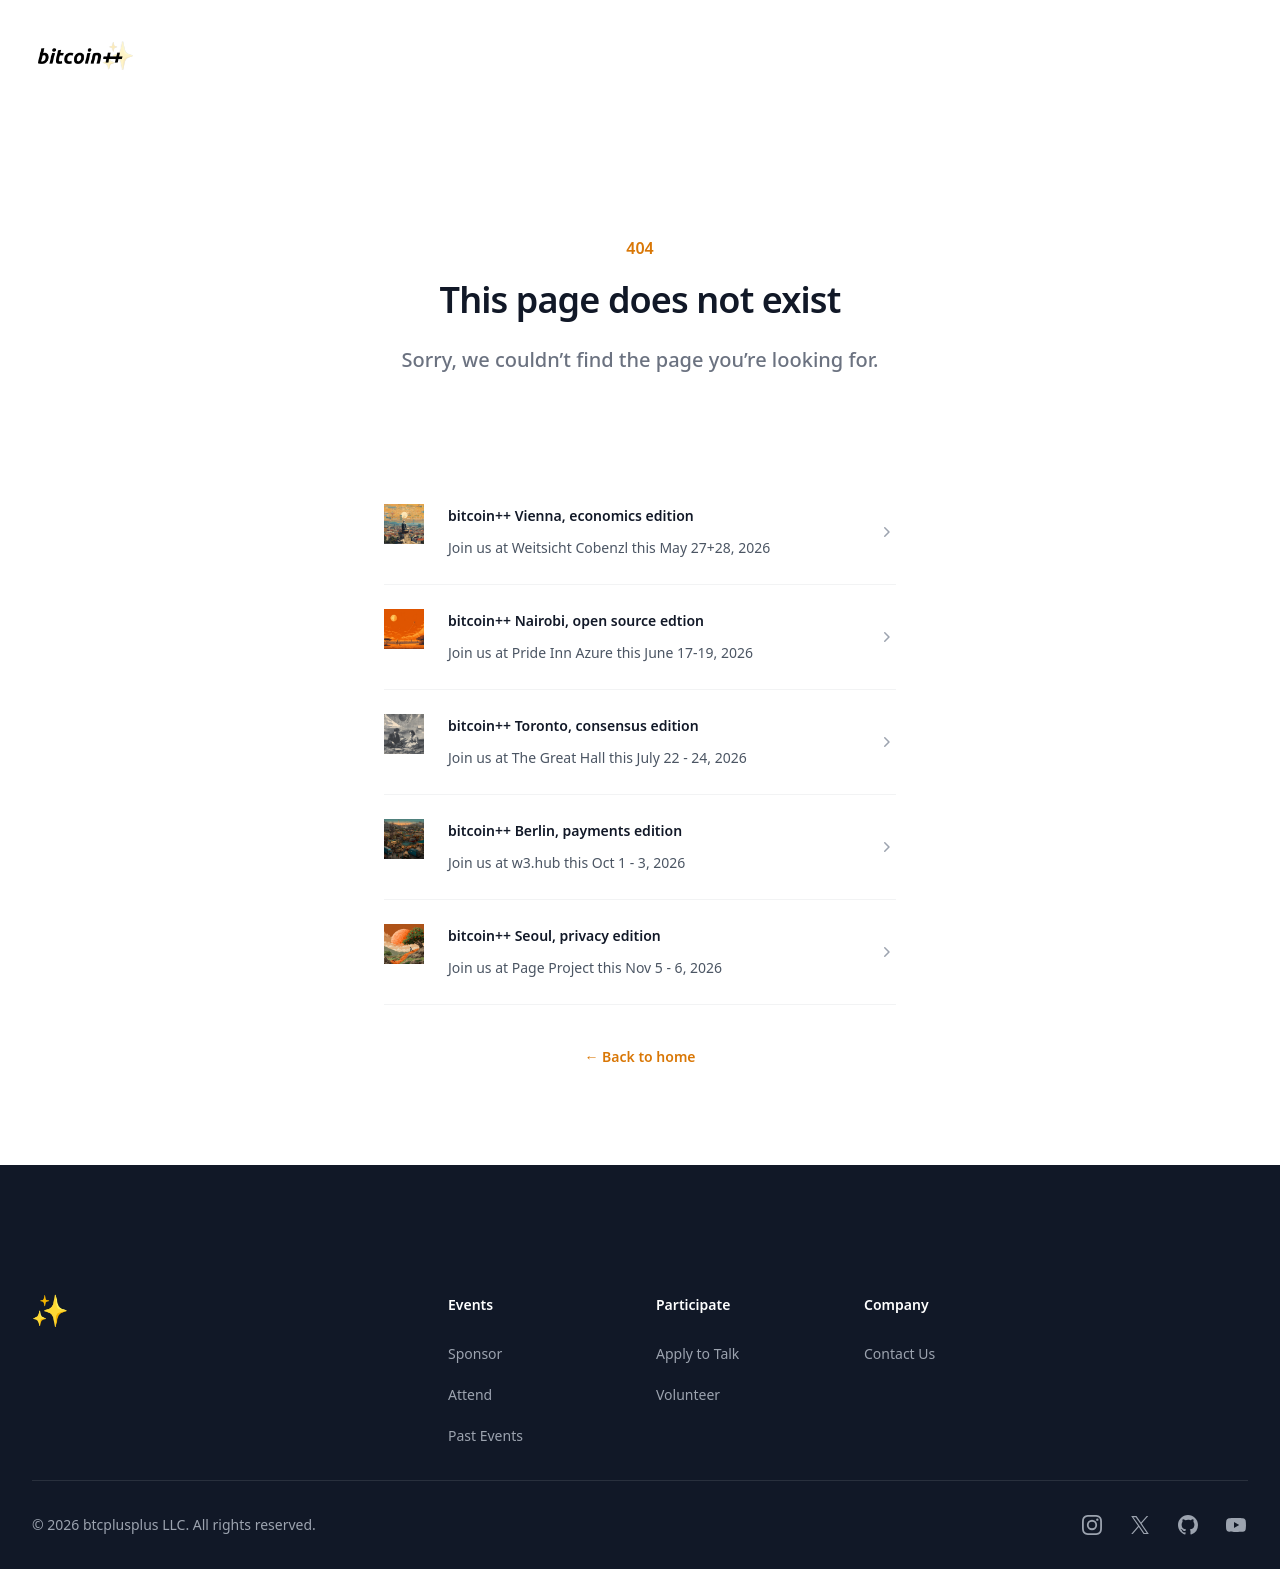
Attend (470, 1394)
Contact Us (899, 1353)
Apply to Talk (697, 1353)
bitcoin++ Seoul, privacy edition (554, 935)
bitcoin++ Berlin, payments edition (565, 830)
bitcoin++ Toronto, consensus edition (573, 725)
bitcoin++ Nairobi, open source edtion (576, 620)
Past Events (485, 1435)
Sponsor (475, 1353)
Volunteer (688, 1394)
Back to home (639, 1056)
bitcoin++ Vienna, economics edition (571, 515)
